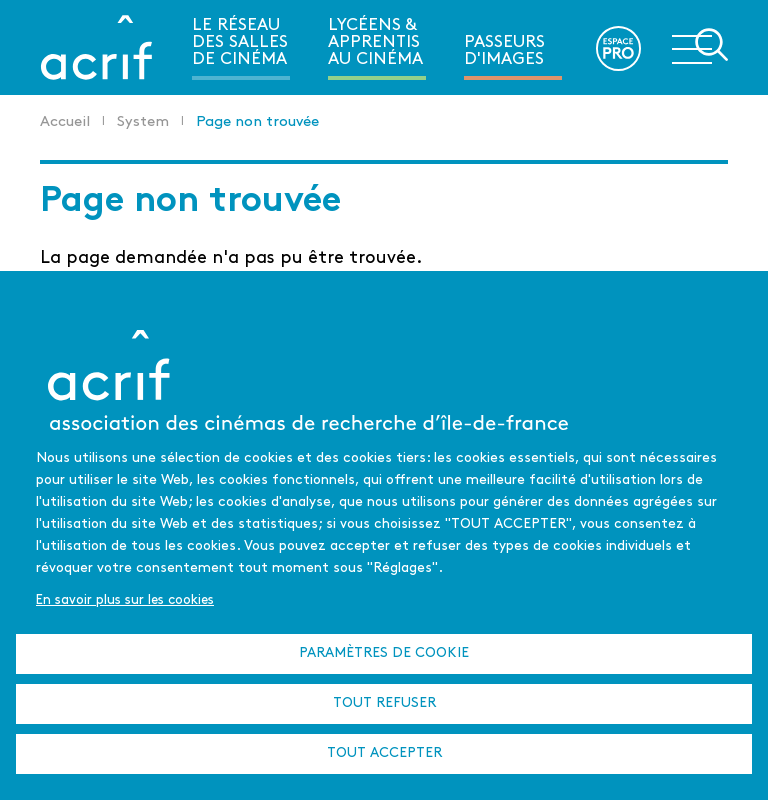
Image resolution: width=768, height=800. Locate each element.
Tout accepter (384, 753)
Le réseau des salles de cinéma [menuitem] (240, 42)
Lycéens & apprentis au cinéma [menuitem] (375, 42)
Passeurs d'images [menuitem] (504, 51)
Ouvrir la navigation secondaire (700, 46)
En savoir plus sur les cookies (125, 600)
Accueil (65, 122)
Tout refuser (384, 703)
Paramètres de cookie (384, 653)
